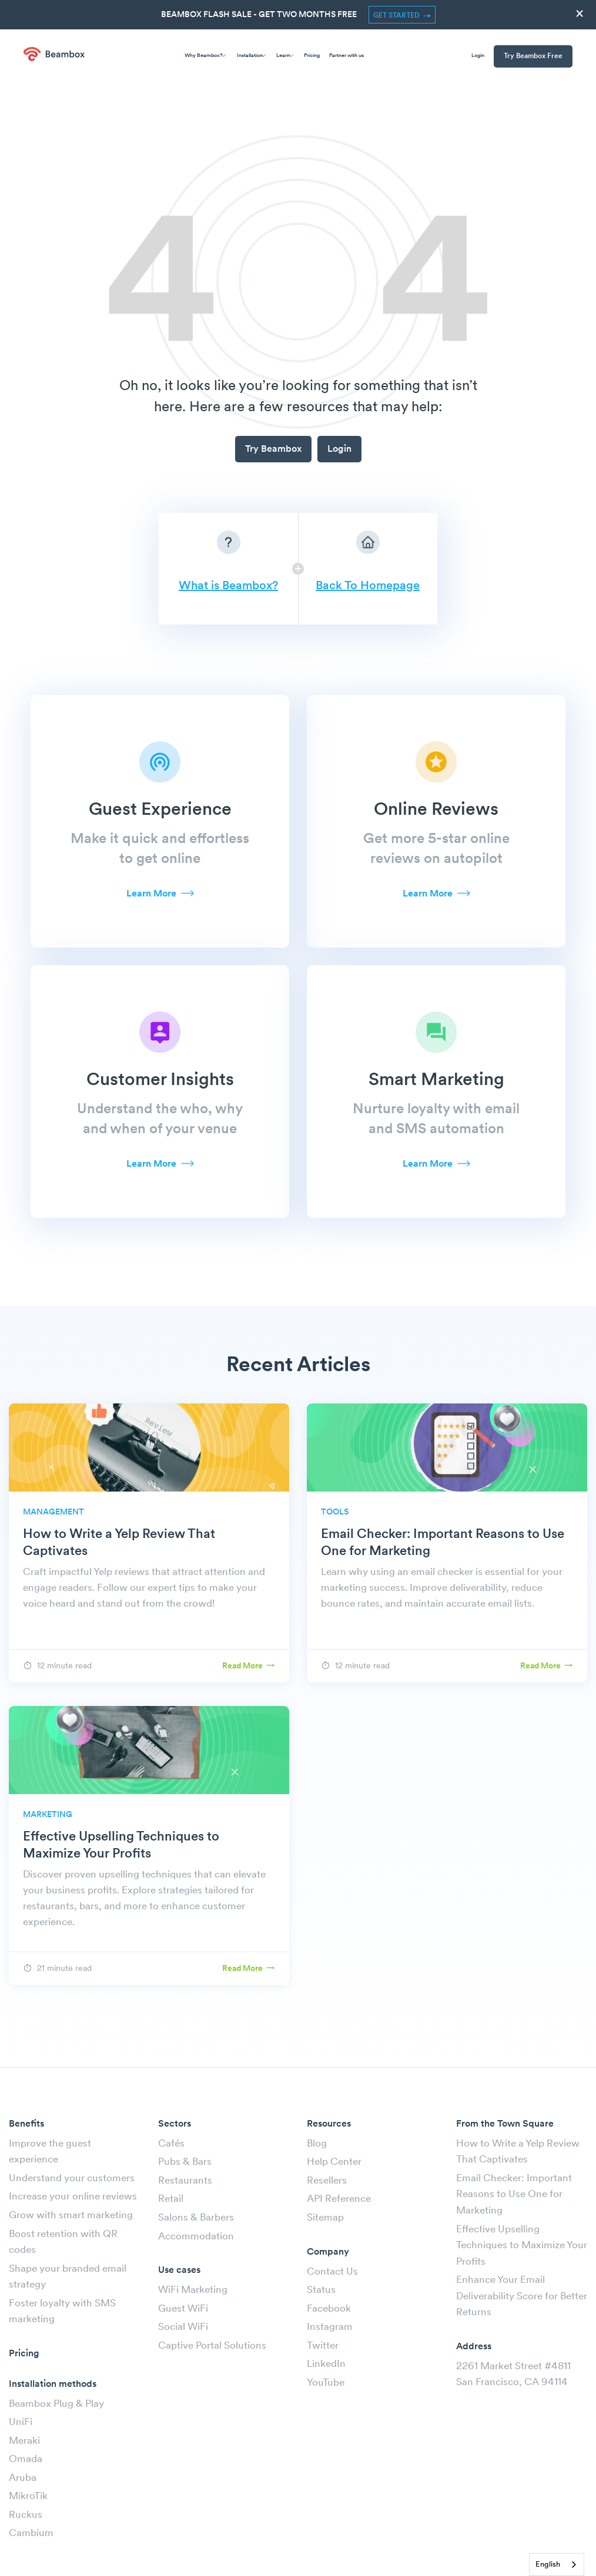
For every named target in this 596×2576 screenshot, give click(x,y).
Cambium (31, 2533)
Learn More (151, 894)
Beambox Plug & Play (56, 2404)
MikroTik (28, 2496)
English (547, 2564)
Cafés (171, 2144)
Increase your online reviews (73, 2197)
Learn (284, 54)
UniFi (20, 2422)
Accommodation (196, 2237)
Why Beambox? (205, 54)
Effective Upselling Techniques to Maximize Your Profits (521, 2246)
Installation (251, 54)
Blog (317, 2144)
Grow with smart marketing (71, 2216)
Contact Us (332, 2272)
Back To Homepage (368, 586)
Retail (170, 2199)
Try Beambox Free (533, 56)
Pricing (312, 55)
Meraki (24, 2441)
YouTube (325, 2383)
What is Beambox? (228, 586)
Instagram (330, 2327)
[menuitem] (528, 57)
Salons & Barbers (196, 2218)
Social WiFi (183, 2327)
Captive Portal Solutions (212, 2346)
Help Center (334, 2162)
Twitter (323, 2346)
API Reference (339, 2199)
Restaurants (185, 2181)
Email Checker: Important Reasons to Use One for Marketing (514, 2195)
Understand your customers (72, 2179)
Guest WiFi (183, 2309)
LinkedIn (326, 2364)
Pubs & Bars (185, 2162)
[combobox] (556, 2564)
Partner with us (346, 55)
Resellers (327, 2181)
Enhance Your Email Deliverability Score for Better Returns (521, 2296)
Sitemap (325, 2218)
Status (321, 2290)
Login (477, 55)
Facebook (329, 2309)
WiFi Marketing (192, 2290)
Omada (25, 2459)
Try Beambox (273, 449)
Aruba (22, 2478)
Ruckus (25, 2515)
